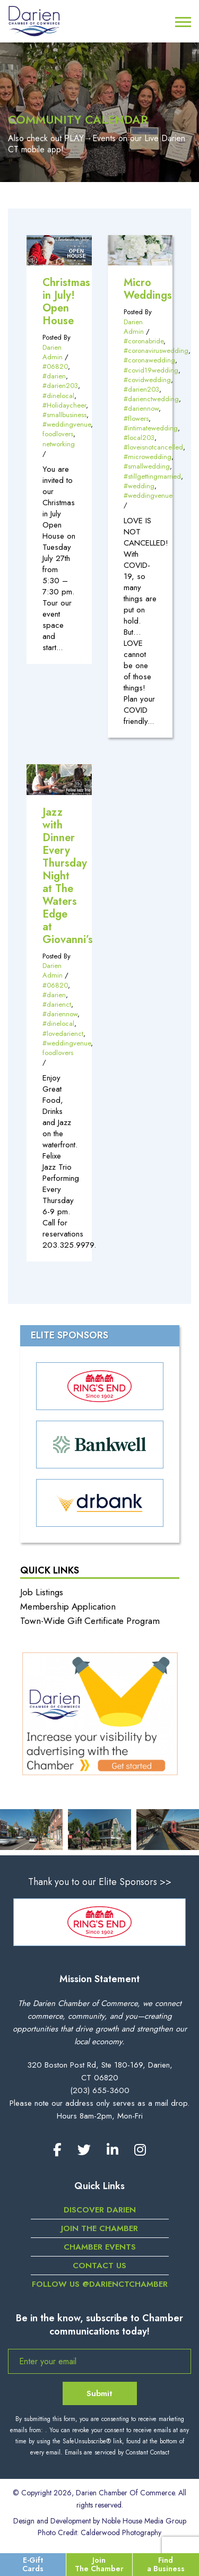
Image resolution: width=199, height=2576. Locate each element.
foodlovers (57, 434)
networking (58, 444)
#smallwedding (147, 466)
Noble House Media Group (144, 2521)
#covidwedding (147, 380)
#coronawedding (149, 360)
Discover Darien (100, 2210)
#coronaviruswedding (156, 350)
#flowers (136, 418)
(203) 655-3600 (99, 2090)
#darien (54, 376)
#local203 (139, 438)
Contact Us (99, 2265)
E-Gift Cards (33, 2564)
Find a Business (166, 2564)
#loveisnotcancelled (153, 447)
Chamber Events (100, 2247)
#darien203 (60, 386)
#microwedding (147, 457)
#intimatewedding (151, 428)
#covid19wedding (151, 370)
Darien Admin (52, 352)
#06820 (55, 366)
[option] (99, 1922)
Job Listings (41, 1592)
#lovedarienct (62, 1033)
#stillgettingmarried (152, 476)
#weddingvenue (66, 424)
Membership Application (68, 1606)
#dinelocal (58, 396)
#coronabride (143, 341)
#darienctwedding (151, 399)
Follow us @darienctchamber (100, 2284)
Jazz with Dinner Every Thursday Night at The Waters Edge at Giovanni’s (67, 876)
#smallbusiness (64, 415)
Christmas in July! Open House (66, 302)
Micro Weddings (148, 289)
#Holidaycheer (64, 405)
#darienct (56, 1004)
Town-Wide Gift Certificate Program (90, 1620)
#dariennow (141, 408)
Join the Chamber (99, 2228)
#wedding (139, 486)
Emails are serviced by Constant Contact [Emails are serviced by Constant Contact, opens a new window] (117, 2452)
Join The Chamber (99, 2564)
